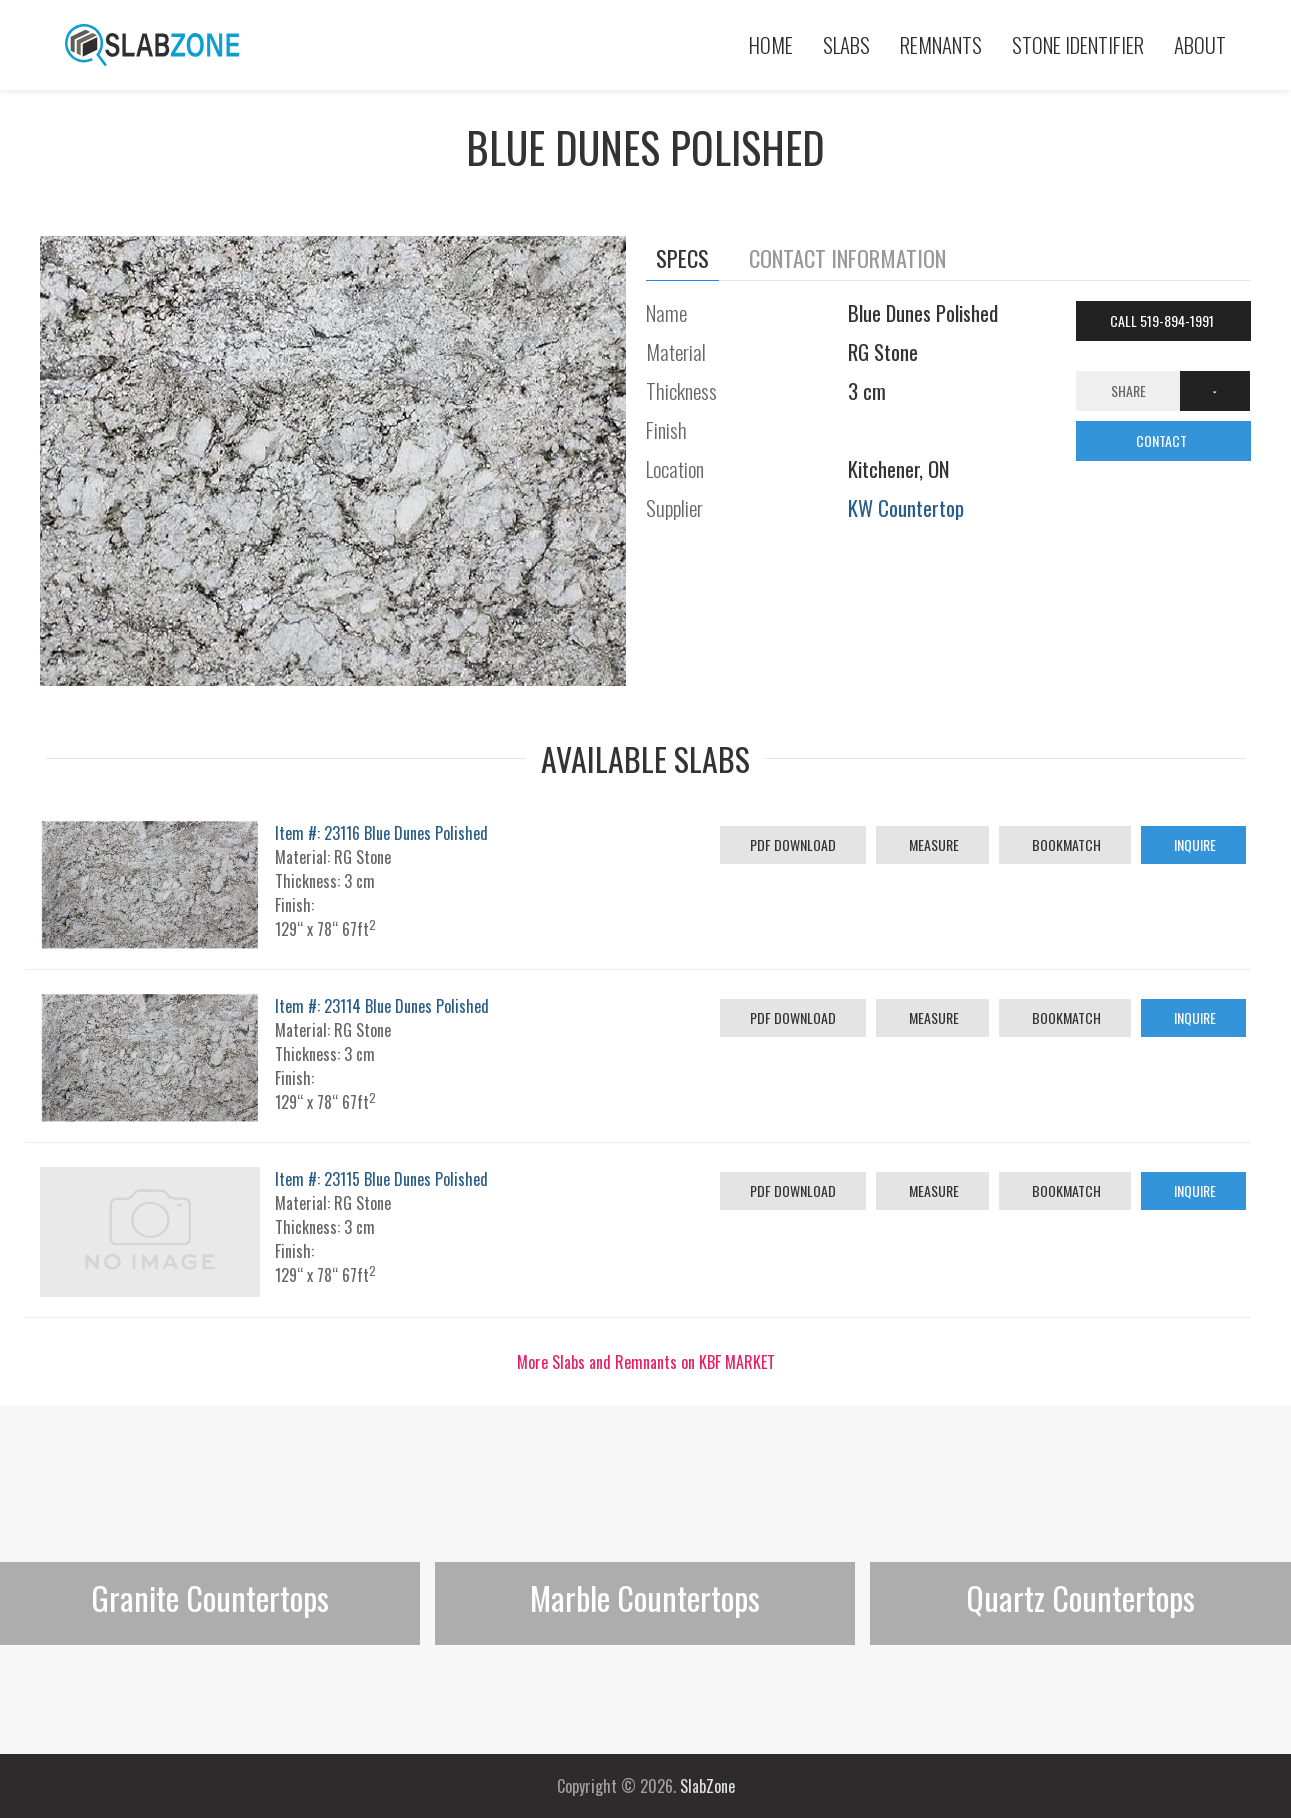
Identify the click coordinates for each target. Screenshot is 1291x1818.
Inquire (1193, 844)
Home (771, 44)
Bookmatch (1065, 844)
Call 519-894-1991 (1163, 320)
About (1200, 44)
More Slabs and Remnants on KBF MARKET (646, 1362)
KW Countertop (906, 507)
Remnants (941, 44)
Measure (932, 844)
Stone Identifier (1078, 44)
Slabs (846, 44)
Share (1128, 390)
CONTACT (1163, 440)
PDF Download (793, 844)
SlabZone (707, 1786)
